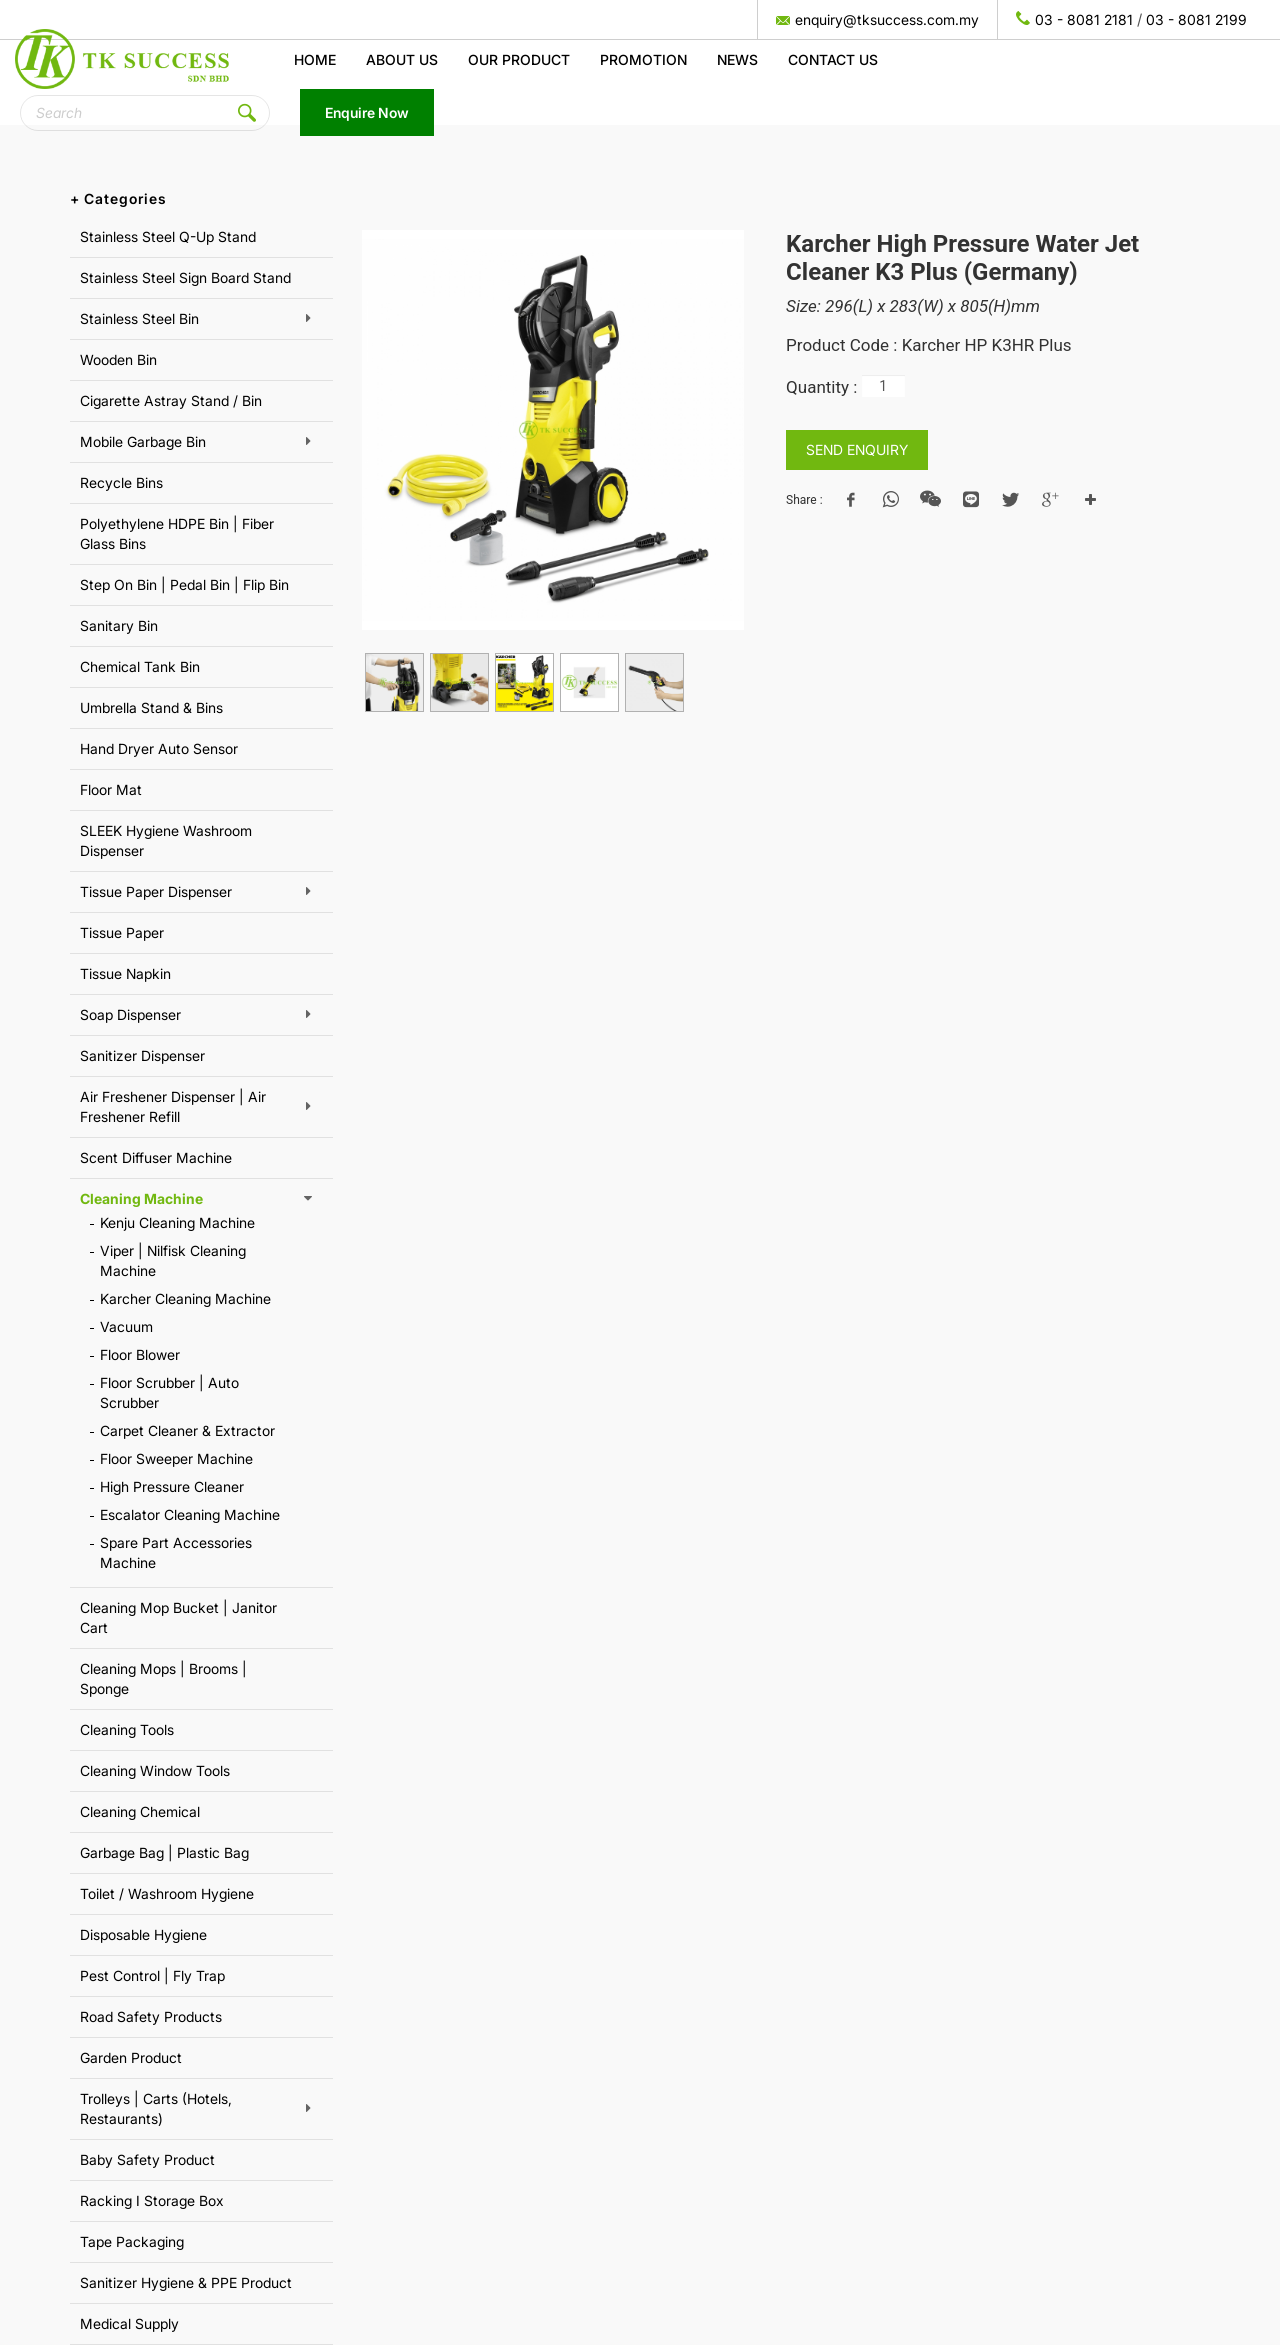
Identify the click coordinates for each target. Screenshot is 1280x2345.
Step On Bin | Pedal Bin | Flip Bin (184, 584)
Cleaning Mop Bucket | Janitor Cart (178, 1617)
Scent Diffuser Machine (156, 1157)
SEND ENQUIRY (857, 449)
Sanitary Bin (119, 625)
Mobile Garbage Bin (143, 441)
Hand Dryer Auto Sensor (159, 748)
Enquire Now (367, 112)
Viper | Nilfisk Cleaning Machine (173, 1260)
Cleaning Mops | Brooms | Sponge (163, 1678)
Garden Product (131, 2057)
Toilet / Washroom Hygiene (167, 1893)
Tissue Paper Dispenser (156, 891)
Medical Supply (129, 2323)
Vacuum (126, 1326)
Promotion (643, 59)
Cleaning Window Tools (155, 1770)
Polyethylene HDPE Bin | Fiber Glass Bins (177, 533)
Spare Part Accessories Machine (176, 1552)
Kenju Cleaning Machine (177, 1222)
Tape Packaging (132, 2241)
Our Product (519, 59)
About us (402, 59)
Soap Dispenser (130, 1014)
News (737, 59)
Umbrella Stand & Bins (151, 707)
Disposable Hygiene (143, 1934)
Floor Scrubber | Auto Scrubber (169, 1392)
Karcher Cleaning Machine (185, 1298)
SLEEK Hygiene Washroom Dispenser (166, 840)
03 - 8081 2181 (1084, 19)
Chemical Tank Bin (140, 666)
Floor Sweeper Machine (176, 1458)
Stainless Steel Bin (139, 318)
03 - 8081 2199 (1196, 19)
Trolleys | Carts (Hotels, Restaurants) (156, 2108)
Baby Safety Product (147, 2159)
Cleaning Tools (127, 1729)
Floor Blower (140, 1354)
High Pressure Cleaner (172, 1486)
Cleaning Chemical (140, 1811)
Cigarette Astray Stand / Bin (171, 400)
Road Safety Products (151, 2016)
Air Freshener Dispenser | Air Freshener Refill (173, 1106)
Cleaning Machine (141, 1198)
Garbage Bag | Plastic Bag (164, 1852)
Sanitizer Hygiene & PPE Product (186, 2282)
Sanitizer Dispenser (142, 1055)
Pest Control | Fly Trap (152, 1975)
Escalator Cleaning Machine (190, 1514)
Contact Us (833, 59)
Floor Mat (111, 789)
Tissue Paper (122, 932)
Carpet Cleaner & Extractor (187, 1430)
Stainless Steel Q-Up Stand (168, 236)
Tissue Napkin (125, 973)
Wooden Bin (118, 359)
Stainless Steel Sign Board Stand (185, 277)
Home (315, 59)
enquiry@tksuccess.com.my (887, 19)
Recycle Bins (121, 482)
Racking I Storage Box (152, 2200)
